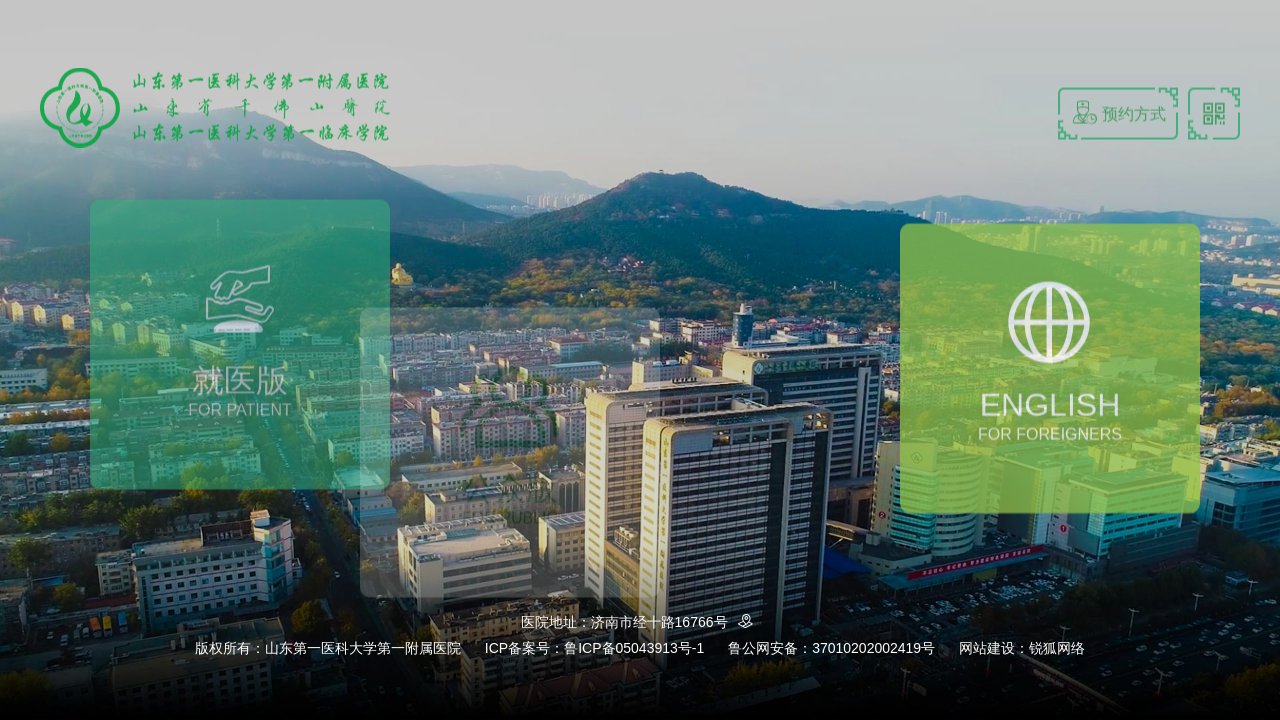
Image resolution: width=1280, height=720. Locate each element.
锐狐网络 (1057, 648)
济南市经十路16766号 (675, 622)
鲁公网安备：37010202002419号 (831, 648)
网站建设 (987, 648)
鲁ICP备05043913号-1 (634, 648)
